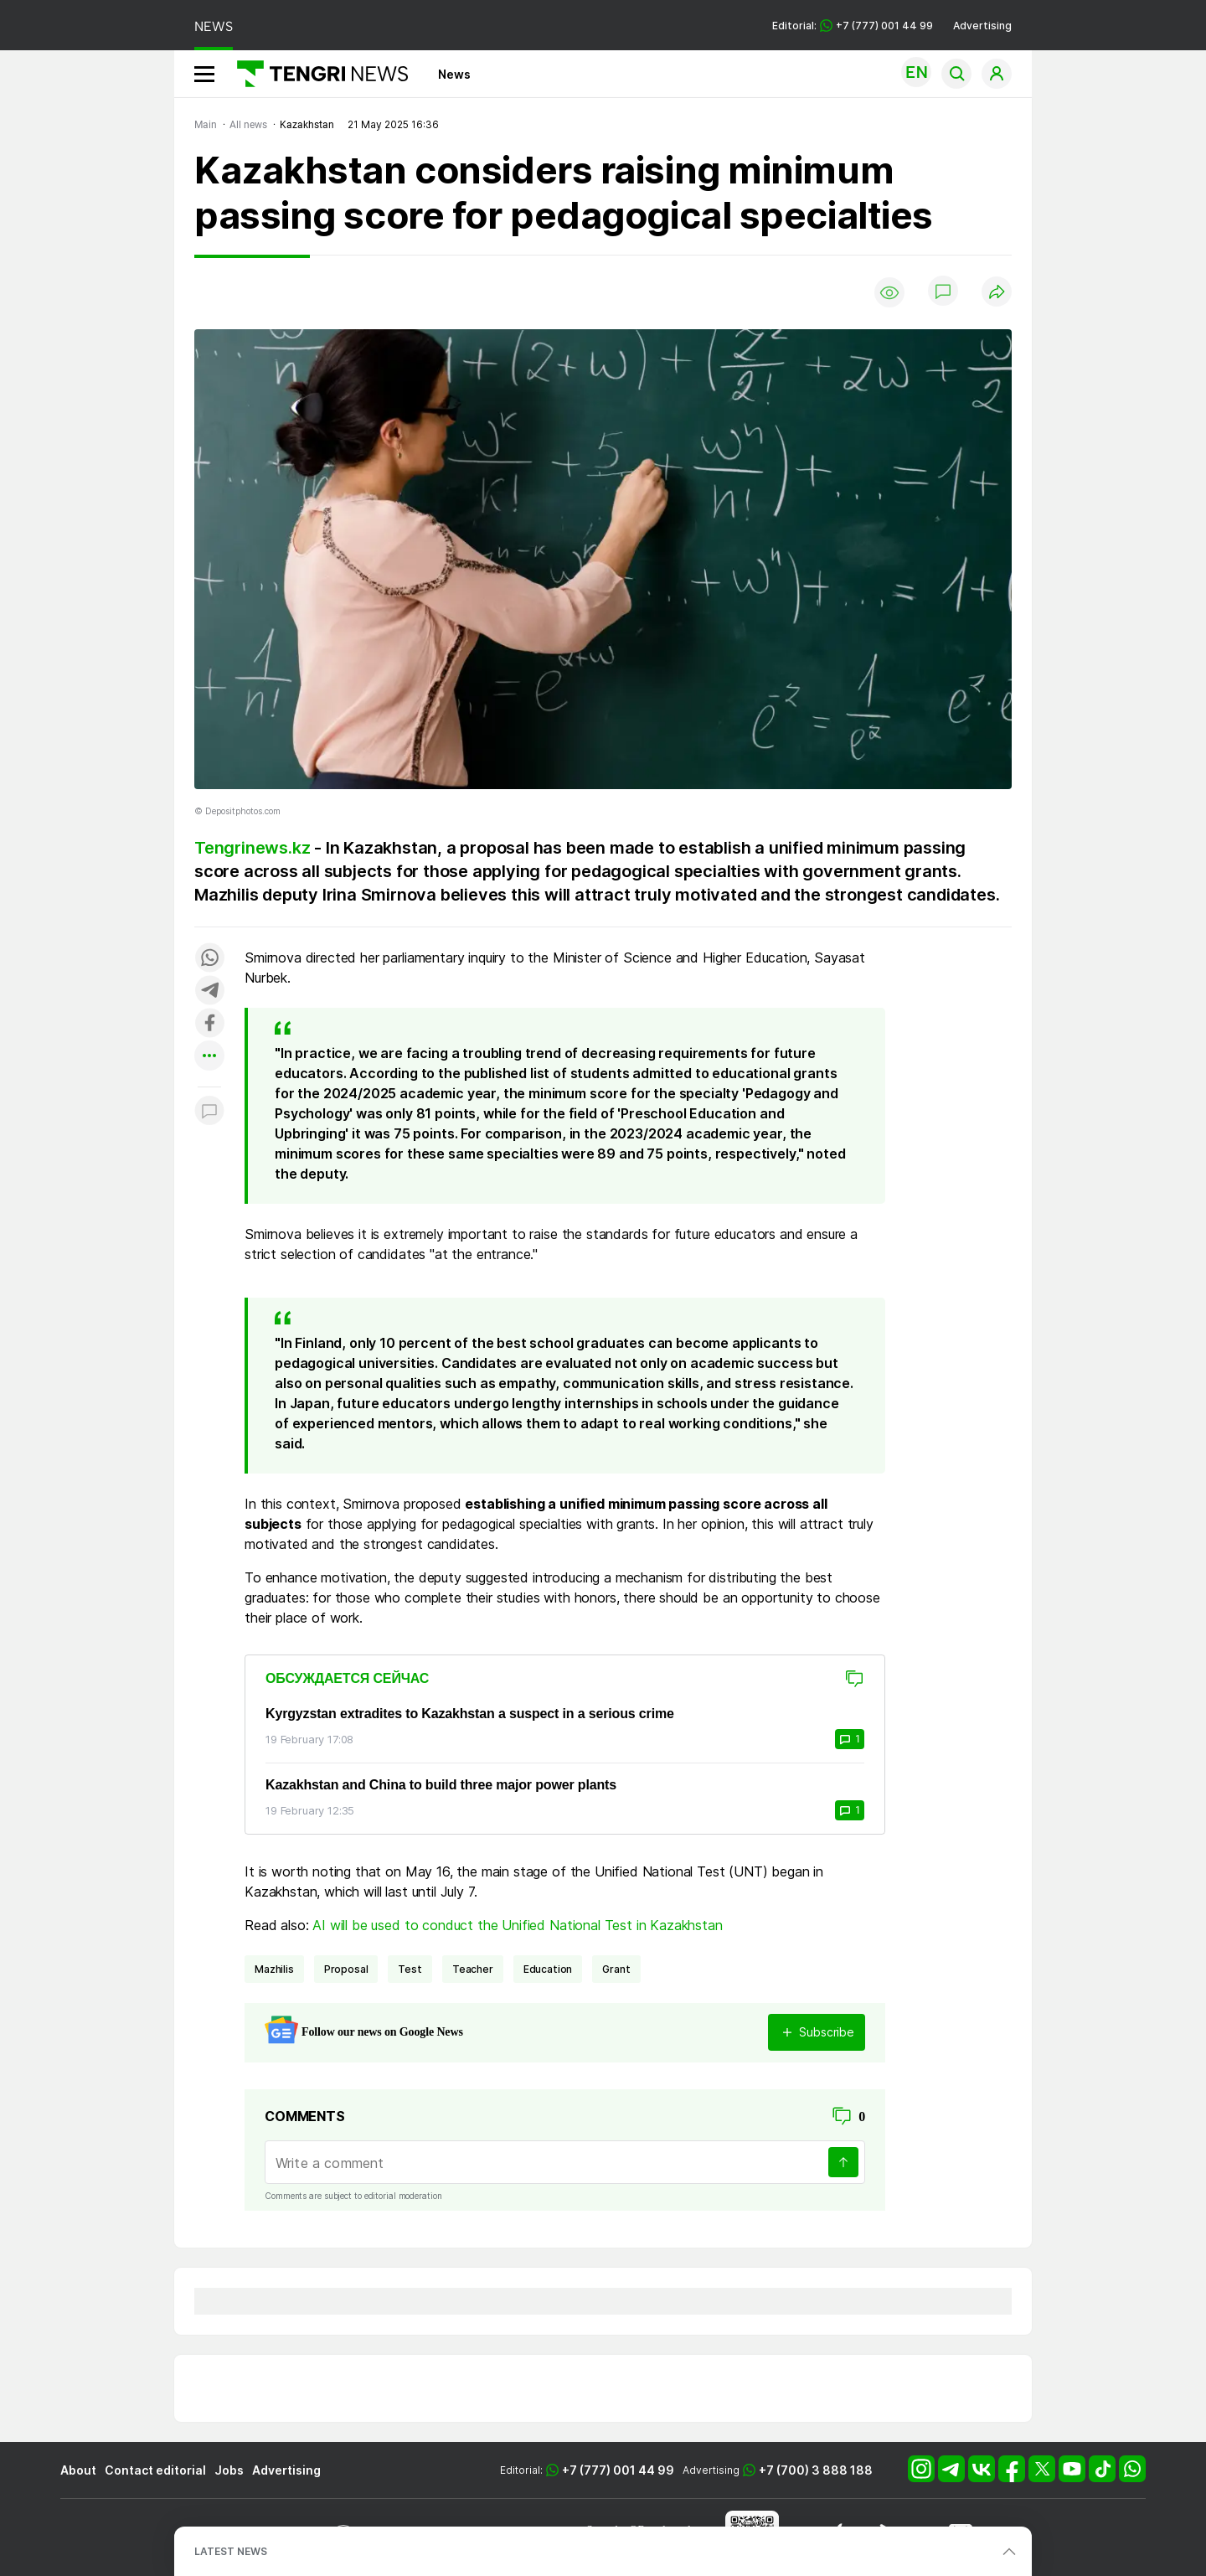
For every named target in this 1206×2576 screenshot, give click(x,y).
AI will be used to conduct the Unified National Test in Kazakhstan (517, 1925)
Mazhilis (274, 1969)
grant (616, 1969)
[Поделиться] (997, 292)
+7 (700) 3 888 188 (816, 2470)
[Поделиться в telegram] (209, 991)
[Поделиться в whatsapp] (209, 958)
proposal (346, 1969)
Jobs (229, 2470)
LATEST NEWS (230, 2551)
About (78, 2470)
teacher (472, 1969)
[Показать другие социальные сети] (209, 1056)
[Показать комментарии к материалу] (209, 1112)
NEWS (213, 26)
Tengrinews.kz (252, 848)
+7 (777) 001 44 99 (618, 2470)
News (454, 74)
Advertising (982, 25)
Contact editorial (155, 2470)
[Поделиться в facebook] (209, 1024)
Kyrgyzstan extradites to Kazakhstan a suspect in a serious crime (469, 1713)
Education (548, 1969)
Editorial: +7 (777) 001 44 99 (852, 25)
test (409, 1969)
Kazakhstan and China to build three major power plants (440, 1785)
